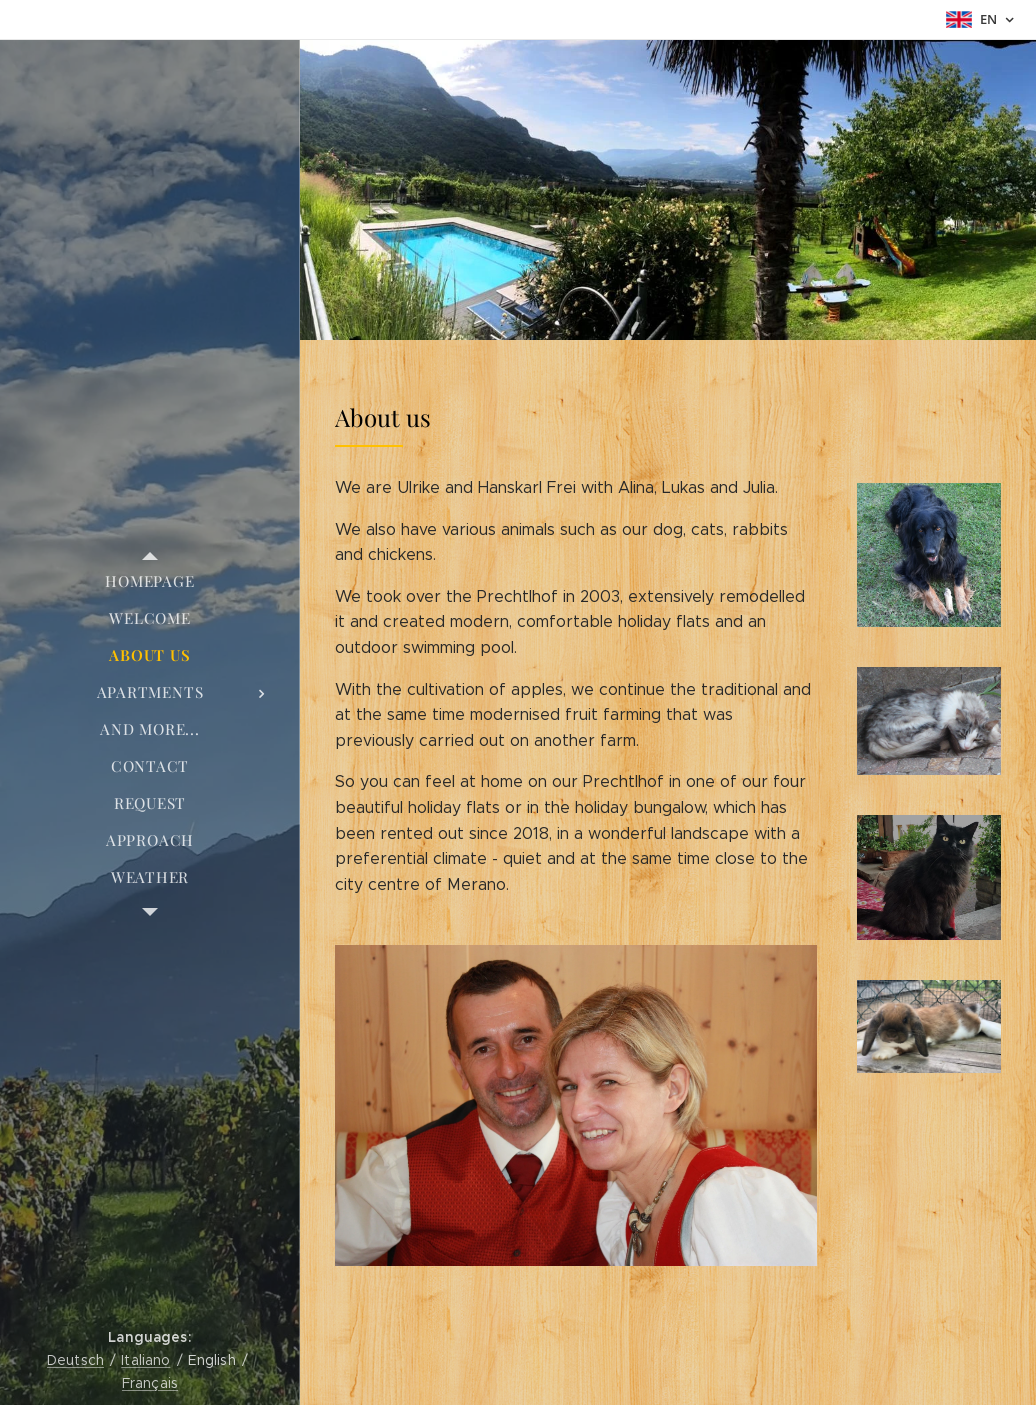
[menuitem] (150, 581)
